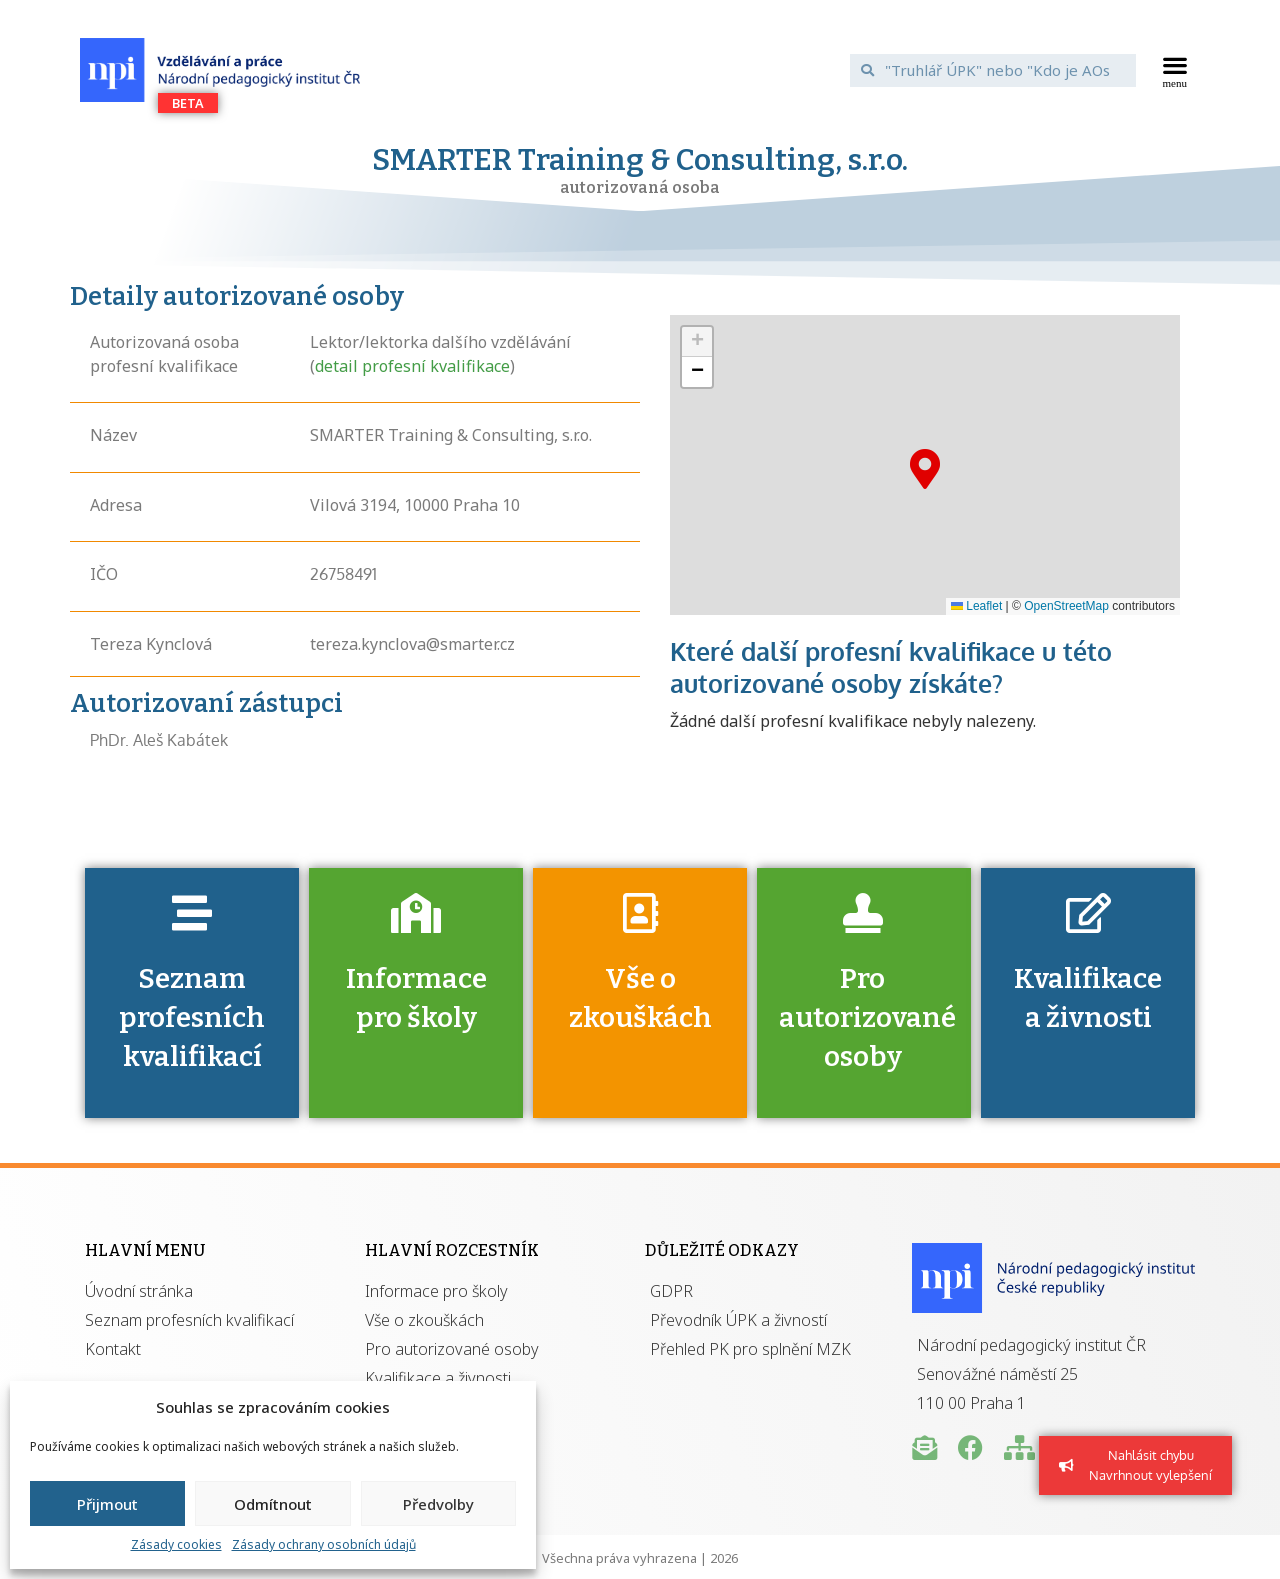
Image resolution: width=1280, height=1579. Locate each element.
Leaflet (976, 606)
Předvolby (438, 1504)
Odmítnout (273, 1504)
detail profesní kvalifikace (412, 366)
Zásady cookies (176, 1544)
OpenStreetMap (1066, 606)
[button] (1175, 70)
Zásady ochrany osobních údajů (324, 1544)
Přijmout (107, 1504)
